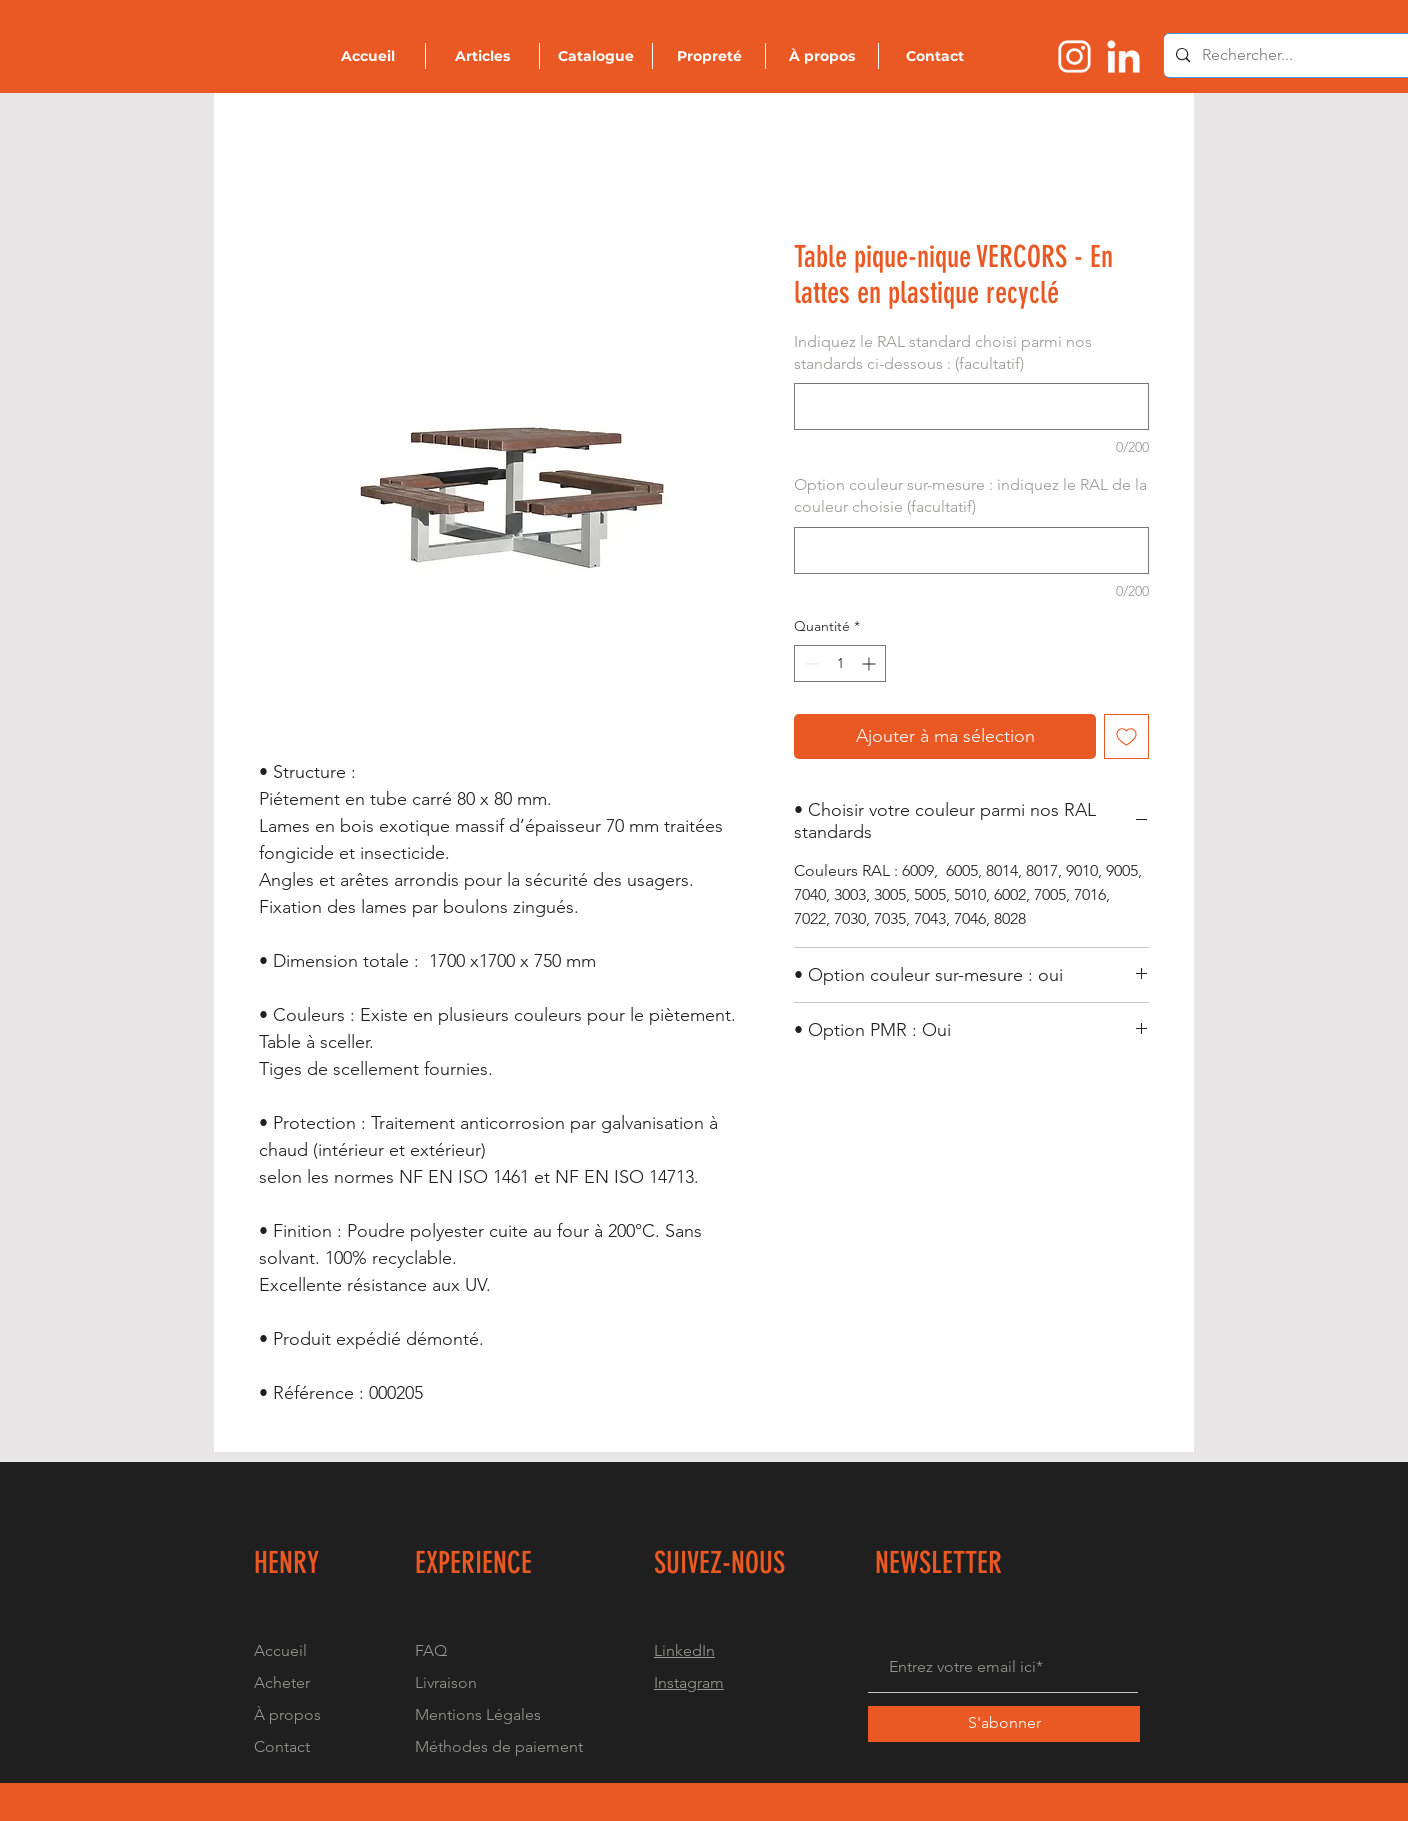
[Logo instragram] (1074, 56)
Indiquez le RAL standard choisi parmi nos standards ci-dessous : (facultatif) (943, 352)
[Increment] (870, 663)
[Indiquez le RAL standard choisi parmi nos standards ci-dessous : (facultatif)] (971, 406)
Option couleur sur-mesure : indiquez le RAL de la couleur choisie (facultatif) (970, 495)
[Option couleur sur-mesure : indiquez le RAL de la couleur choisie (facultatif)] (971, 550)
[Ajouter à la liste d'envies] (1126, 736)
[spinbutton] (840, 663)
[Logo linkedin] (1123, 56)
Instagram (689, 1682)
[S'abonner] (1004, 1724)
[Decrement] (809, 663)
